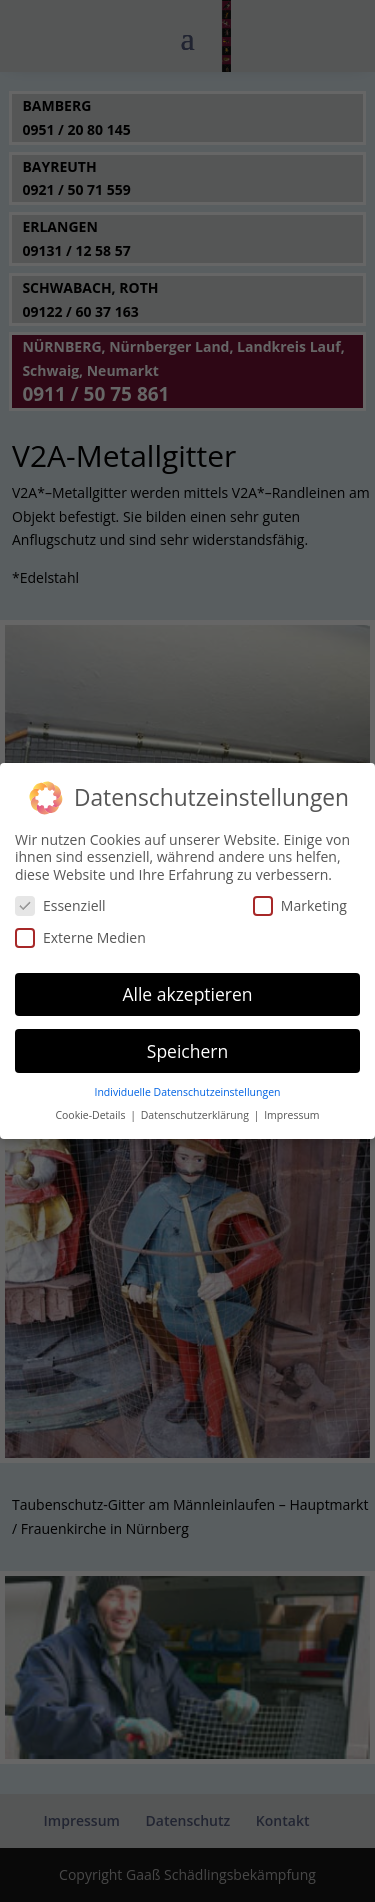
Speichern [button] (187, 1043)
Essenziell (60, 898)
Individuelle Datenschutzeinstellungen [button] (188, 1085)
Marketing (300, 898)
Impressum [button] (291, 1108)
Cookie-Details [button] (91, 1108)
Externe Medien (80, 929)
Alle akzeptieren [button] (187, 986)
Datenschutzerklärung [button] (196, 1108)
